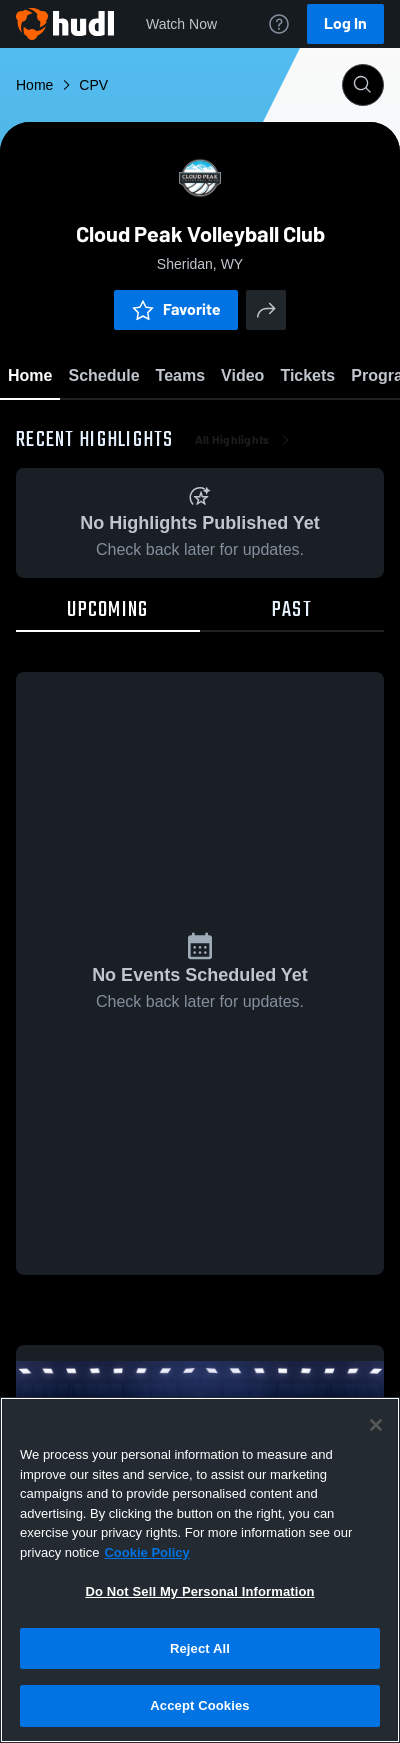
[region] (200, 1570)
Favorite (176, 309)
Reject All (200, 1648)
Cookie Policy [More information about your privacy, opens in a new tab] (146, 1552)
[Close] (376, 1425)
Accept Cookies (199, 1705)
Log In (345, 23)
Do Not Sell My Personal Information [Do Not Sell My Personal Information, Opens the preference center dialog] (199, 1591)
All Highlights (244, 440)
